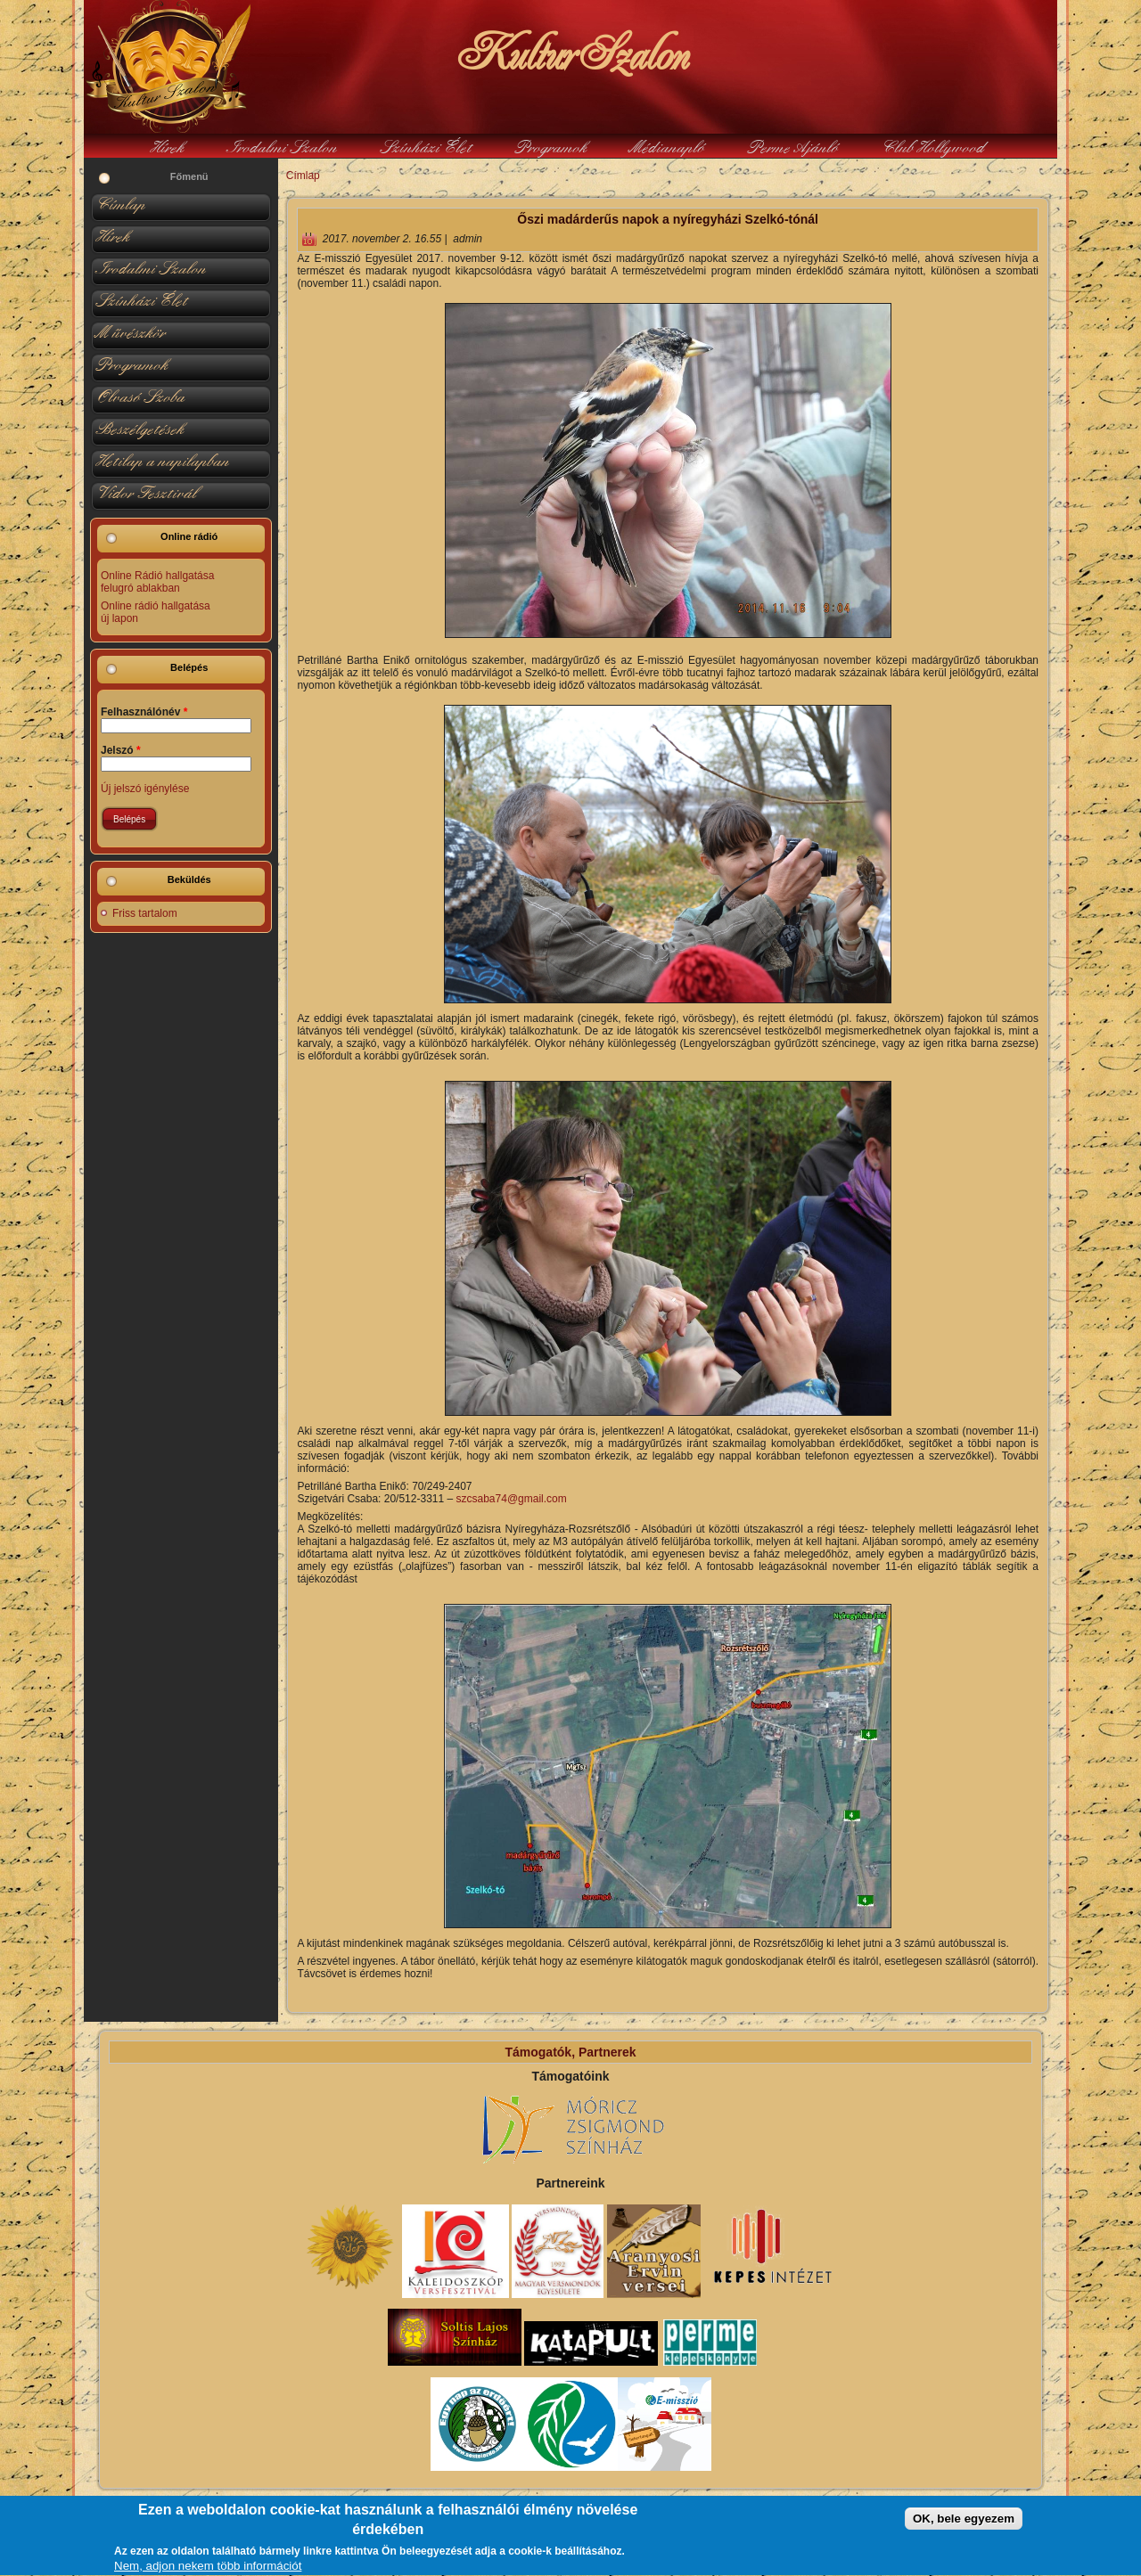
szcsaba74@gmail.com (511, 1498)
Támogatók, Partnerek (570, 2052)
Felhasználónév (144, 712)
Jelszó (121, 750)
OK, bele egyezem (963, 2524)
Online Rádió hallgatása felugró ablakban (157, 581)
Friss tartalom (144, 913)
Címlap (303, 175)
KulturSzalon (570, 53)
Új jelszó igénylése (145, 788)
